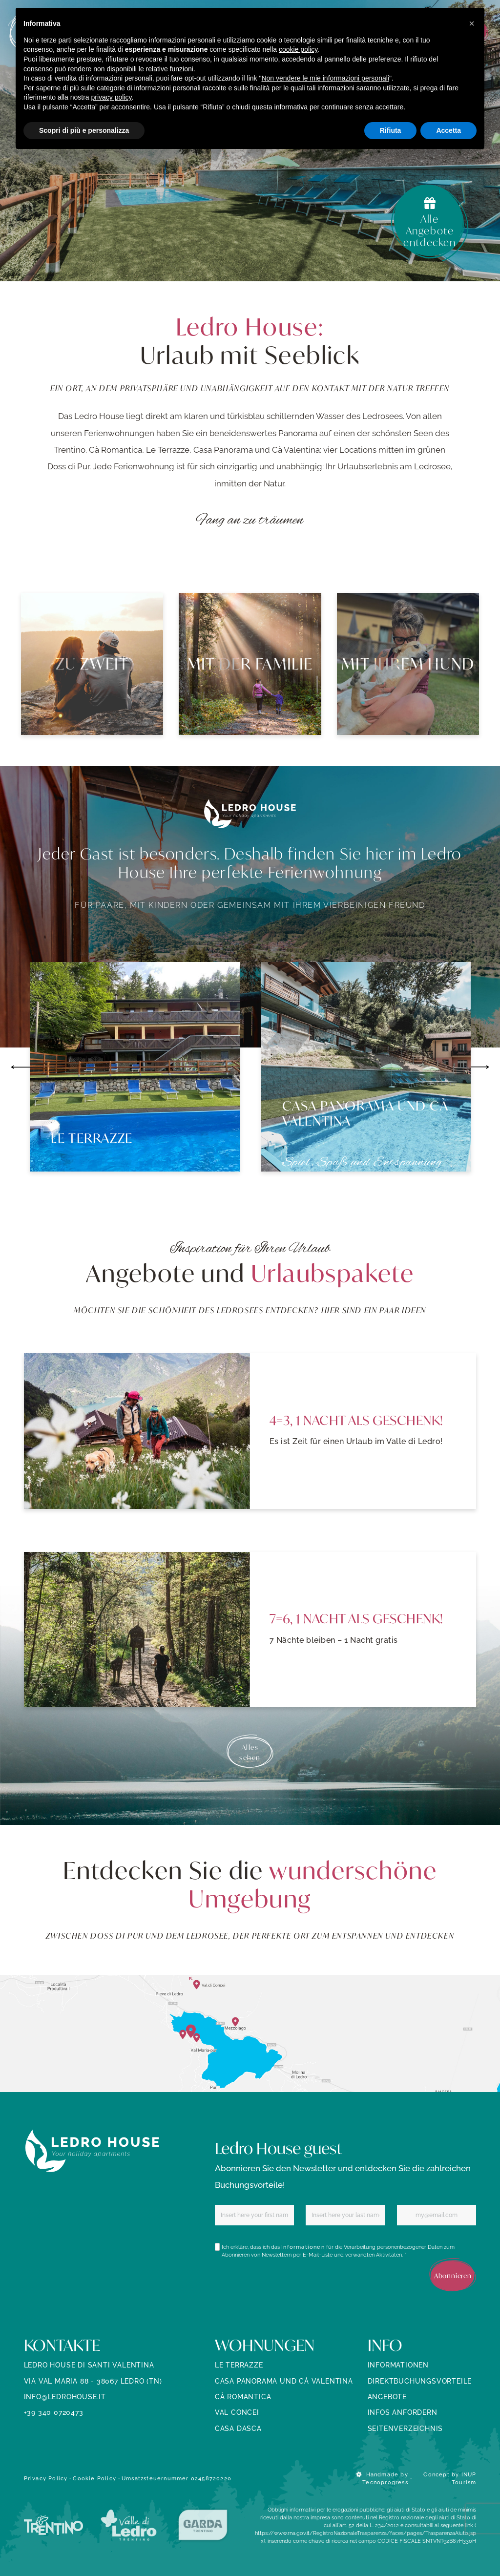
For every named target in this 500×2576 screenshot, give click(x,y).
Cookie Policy (94, 2478)
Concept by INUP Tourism (449, 2478)
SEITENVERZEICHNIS (405, 2428)
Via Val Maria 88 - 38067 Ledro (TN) (93, 2381)
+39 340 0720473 (53, 2412)
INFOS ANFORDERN (403, 2412)
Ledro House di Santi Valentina (89, 2365)
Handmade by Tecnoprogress (382, 2478)
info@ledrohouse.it (65, 2397)
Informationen (303, 2246)
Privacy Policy (46, 2478)
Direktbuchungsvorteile (420, 2381)
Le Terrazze (239, 2365)
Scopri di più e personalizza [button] (84, 130)
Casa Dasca (238, 2428)
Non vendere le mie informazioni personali (325, 78)
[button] (471, 23)
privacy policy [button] (111, 97)
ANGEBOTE (387, 2397)
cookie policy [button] (298, 49)
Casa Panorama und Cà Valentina (284, 2381)
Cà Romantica (243, 2397)
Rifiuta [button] (390, 130)
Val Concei (237, 2412)
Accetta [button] (448, 130)
